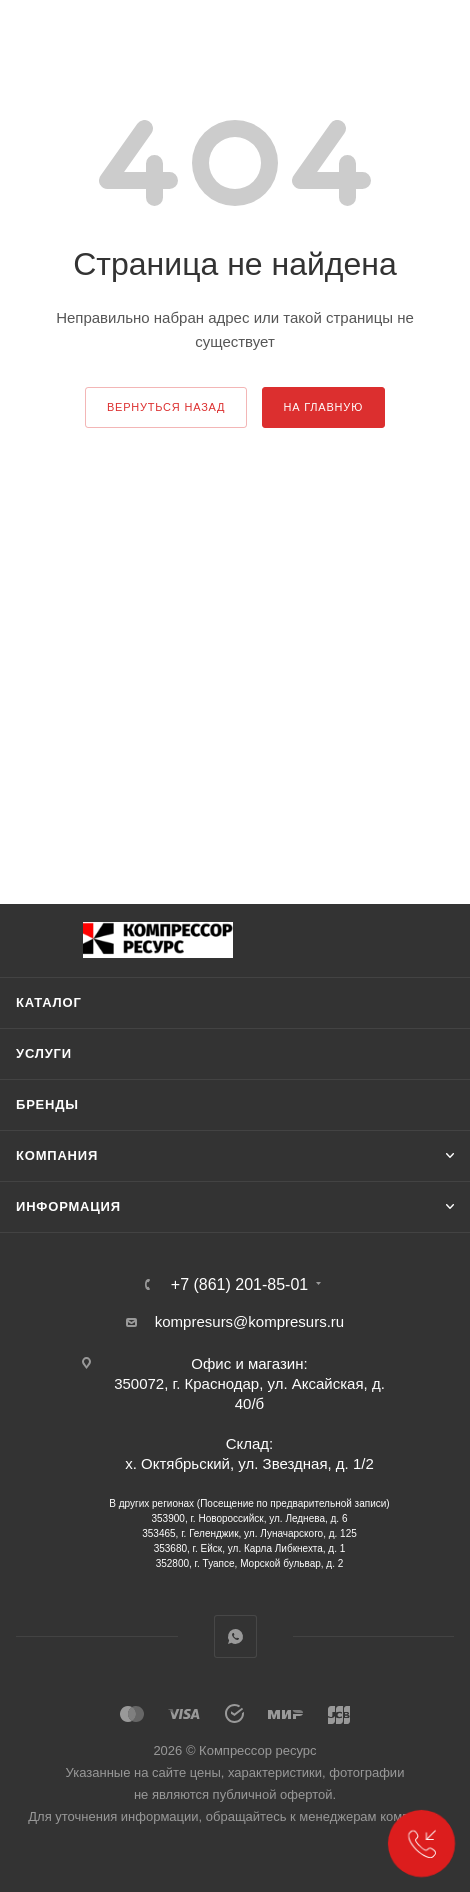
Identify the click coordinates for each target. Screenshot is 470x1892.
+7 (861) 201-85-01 (239, 1285)
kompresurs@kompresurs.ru (249, 1321)
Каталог (49, 1002)
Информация (68, 1206)
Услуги (44, 1053)
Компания (57, 1155)
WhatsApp (235, 1636)
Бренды (47, 1104)
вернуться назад (166, 407)
